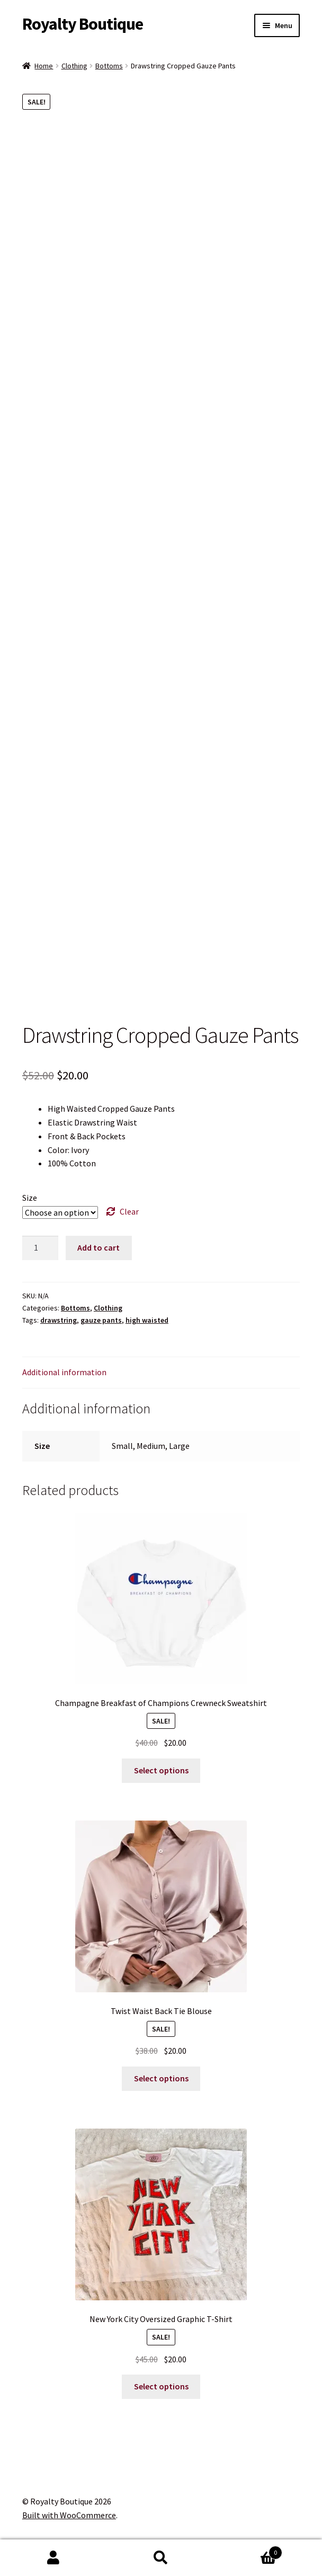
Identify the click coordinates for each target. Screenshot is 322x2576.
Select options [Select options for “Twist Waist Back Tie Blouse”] (161, 2078)
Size (29, 1197)
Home (43, 66)
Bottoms (109, 66)
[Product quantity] (40, 1248)
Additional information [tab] (64, 1372)
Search (161, 2558)
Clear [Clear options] (129, 1211)
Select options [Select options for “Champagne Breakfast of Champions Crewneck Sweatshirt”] (161, 1770)
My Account (54, 2558)
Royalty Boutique (82, 23)
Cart (248, 2550)
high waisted (147, 1320)
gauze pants (101, 1320)
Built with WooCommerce (69, 2515)
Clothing (74, 66)
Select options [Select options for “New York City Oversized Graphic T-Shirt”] (161, 2386)
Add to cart (98, 1247)
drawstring (58, 1320)
